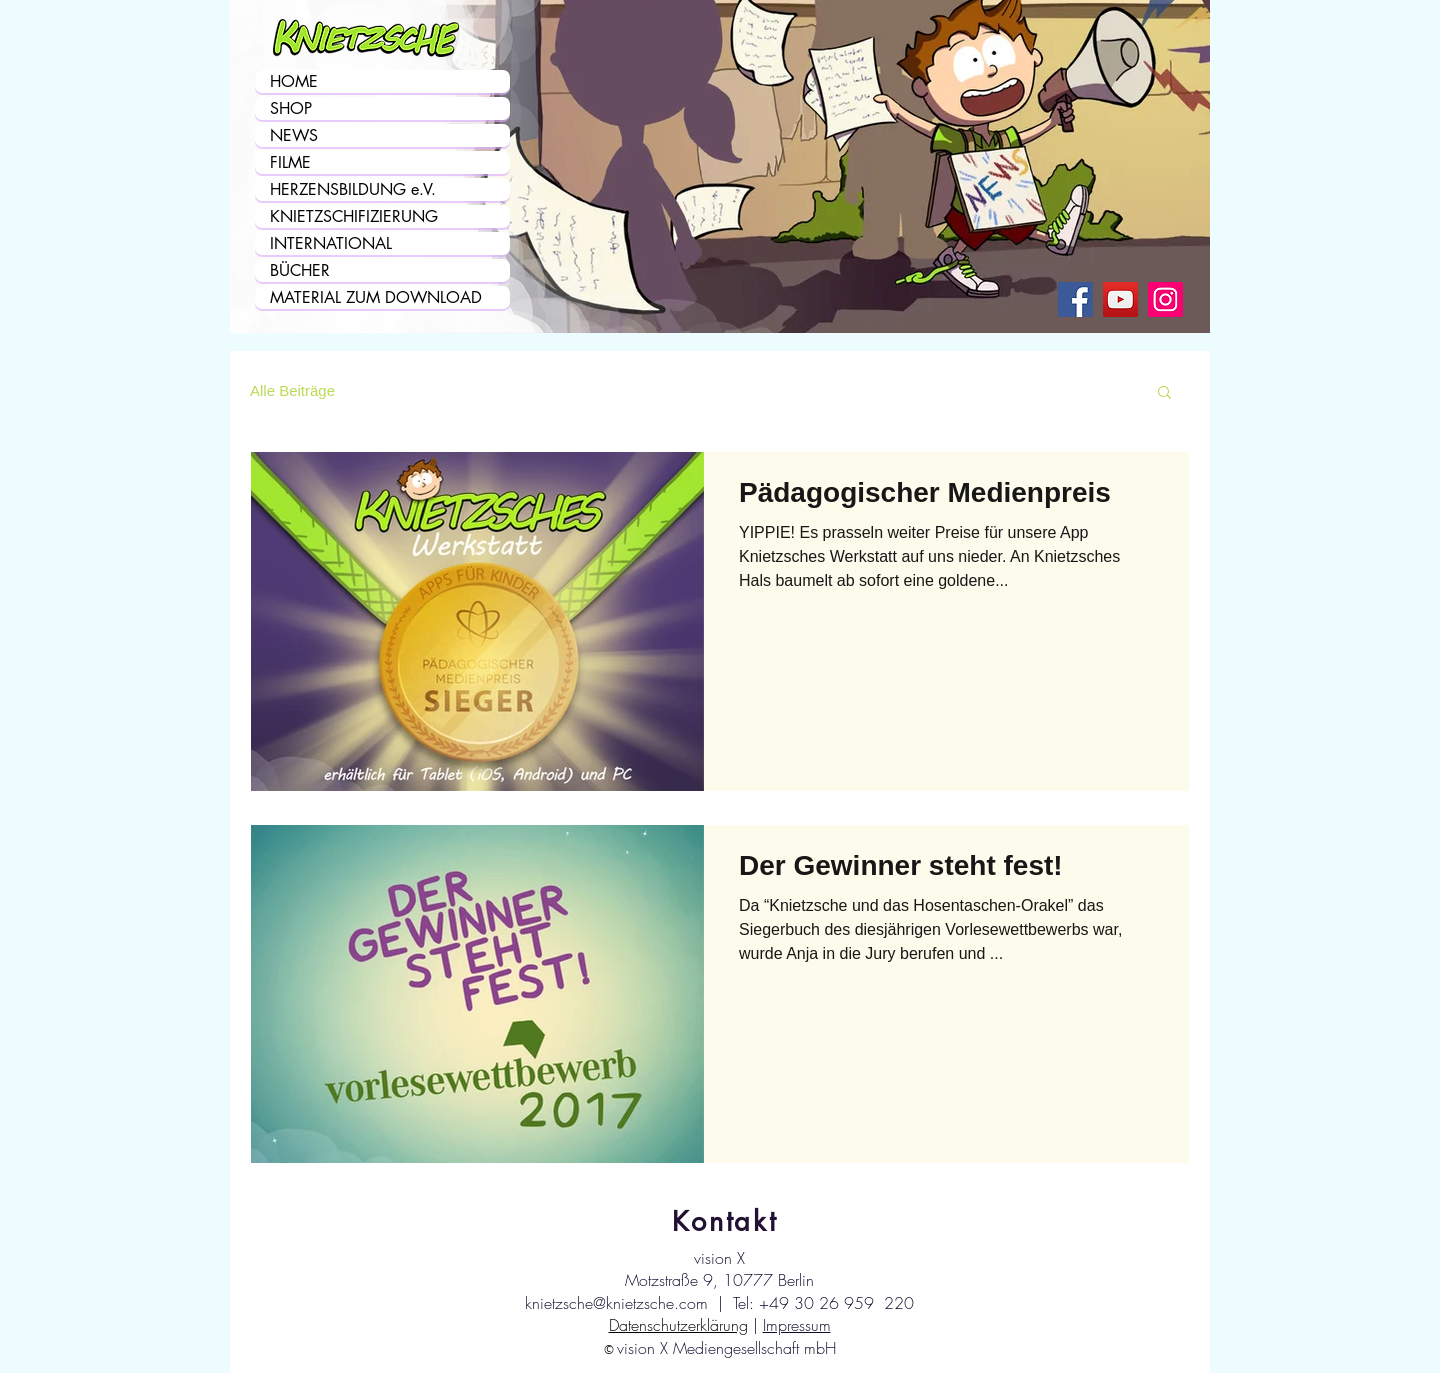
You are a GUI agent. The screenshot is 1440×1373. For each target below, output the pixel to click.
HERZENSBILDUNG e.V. (353, 189)
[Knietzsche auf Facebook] (1075, 299)
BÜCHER (300, 270)
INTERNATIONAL (331, 243)
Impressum (797, 1325)
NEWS (294, 135)
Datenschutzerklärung (678, 1325)
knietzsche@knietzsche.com (616, 1303)
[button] (1164, 393)
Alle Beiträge (292, 390)
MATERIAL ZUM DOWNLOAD (376, 297)
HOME (294, 81)
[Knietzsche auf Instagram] (1165, 299)
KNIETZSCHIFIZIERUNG (354, 216)
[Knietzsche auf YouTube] (1120, 299)
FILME (290, 162)
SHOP (291, 108)
